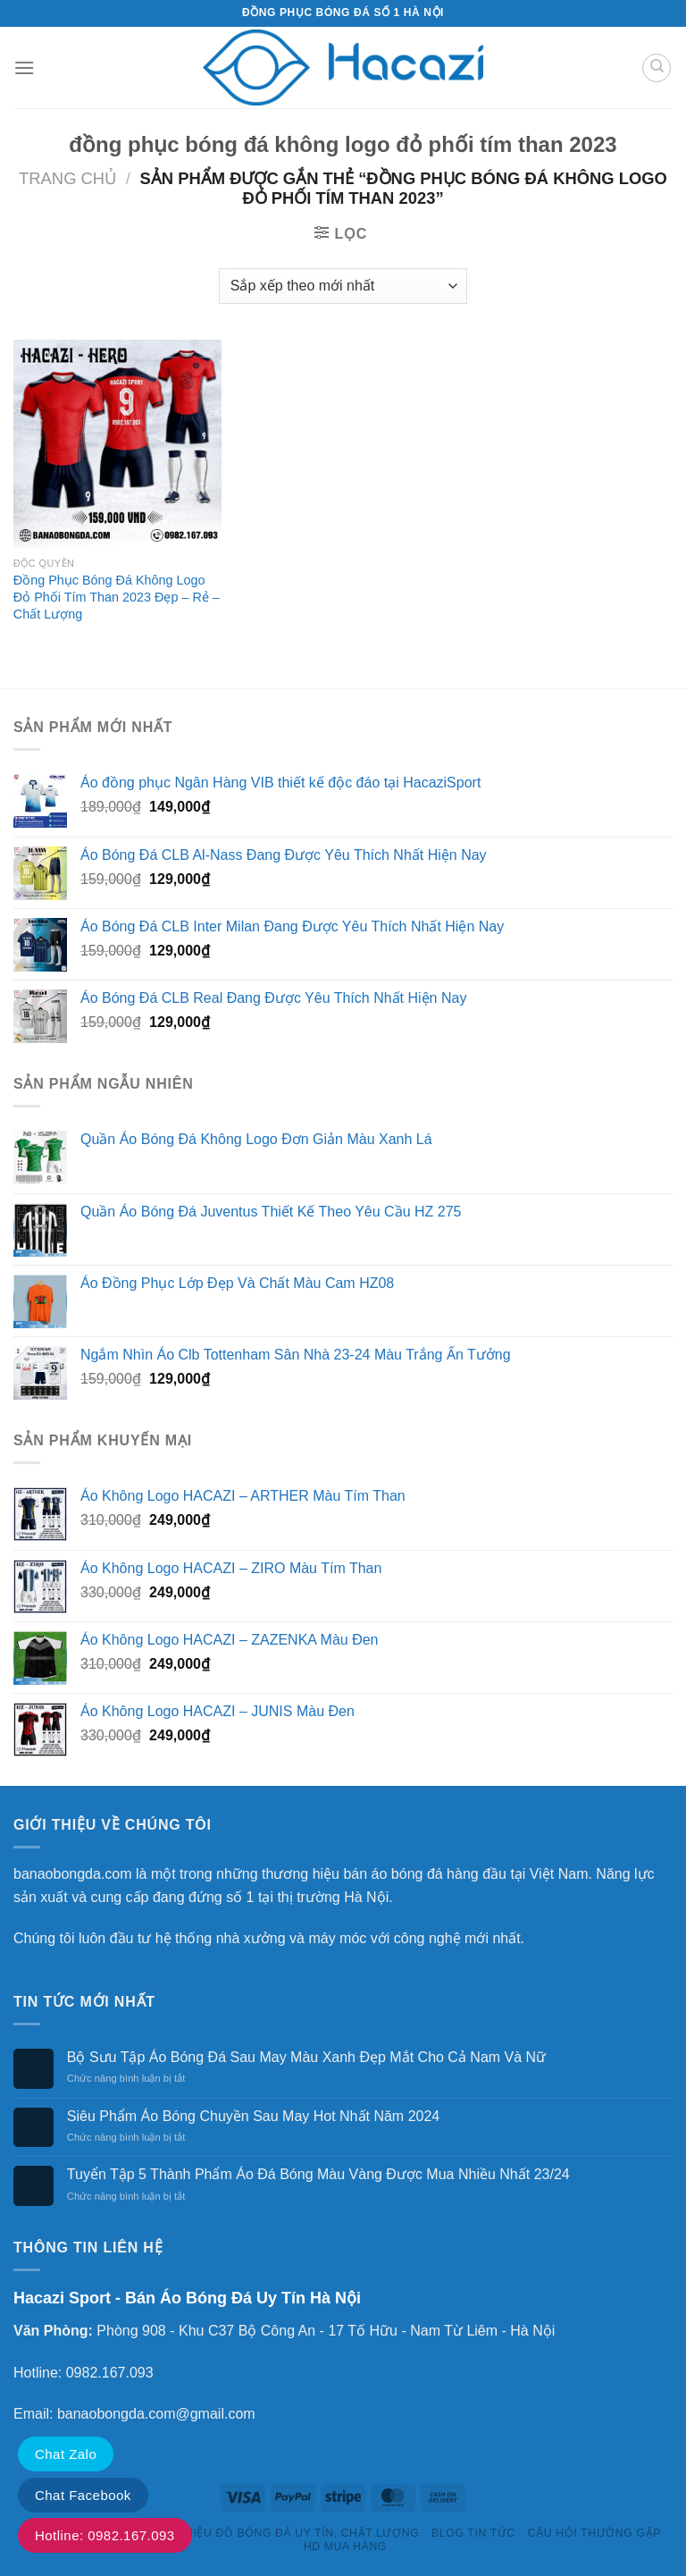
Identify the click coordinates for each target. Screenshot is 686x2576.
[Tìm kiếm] (656, 68)
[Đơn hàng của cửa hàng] (343, 286)
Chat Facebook (83, 2495)
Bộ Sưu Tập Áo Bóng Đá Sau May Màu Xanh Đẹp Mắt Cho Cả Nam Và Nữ (306, 2057)
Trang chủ (67, 178)
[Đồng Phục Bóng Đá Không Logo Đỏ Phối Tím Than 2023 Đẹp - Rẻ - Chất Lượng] (117, 444)
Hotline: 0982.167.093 (105, 2535)
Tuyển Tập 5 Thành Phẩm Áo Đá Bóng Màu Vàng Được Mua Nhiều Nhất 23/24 (318, 2174)
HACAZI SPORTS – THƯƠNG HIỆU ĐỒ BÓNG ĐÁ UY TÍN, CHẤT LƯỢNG (220, 2533)
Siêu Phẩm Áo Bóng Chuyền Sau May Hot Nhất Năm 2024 (253, 2116)
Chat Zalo (65, 2454)
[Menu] (24, 67)
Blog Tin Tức (473, 2533)
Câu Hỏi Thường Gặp (594, 2533)
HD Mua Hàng (345, 2546)
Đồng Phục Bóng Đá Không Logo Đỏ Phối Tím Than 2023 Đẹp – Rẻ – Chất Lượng (116, 596)
